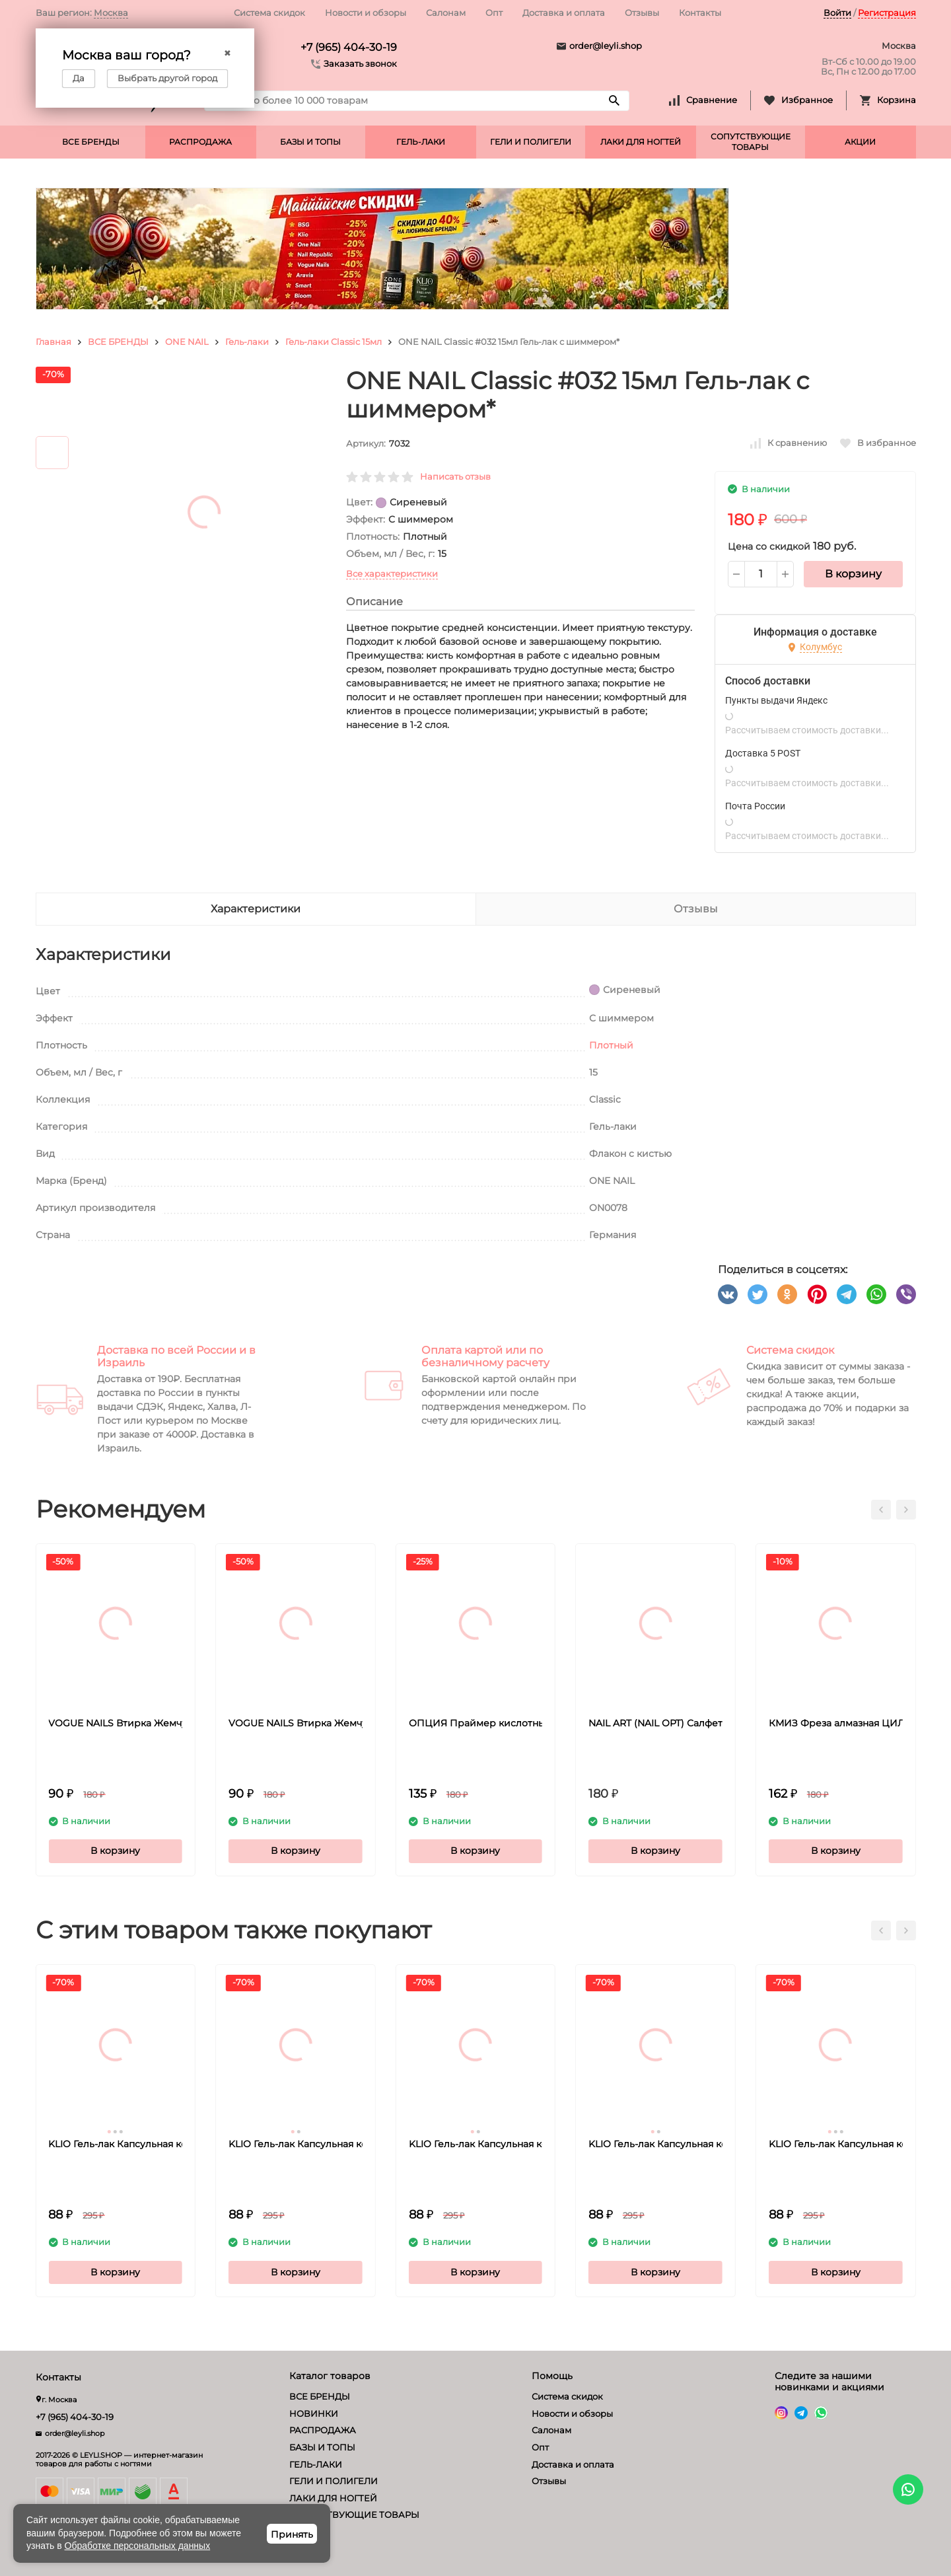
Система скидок (269, 12)
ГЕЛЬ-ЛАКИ (420, 142)
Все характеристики (392, 573)
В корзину (853, 574)
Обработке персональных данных (138, 2545)
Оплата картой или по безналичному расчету (485, 1356)
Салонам (446, 12)
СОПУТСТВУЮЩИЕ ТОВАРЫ (751, 141)
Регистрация (887, 12)
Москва (111, 12)
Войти (837, 12)
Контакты (700, 12)
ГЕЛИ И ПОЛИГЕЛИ (530, 142)
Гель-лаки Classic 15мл (333, 341)
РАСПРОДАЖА (200, 142)
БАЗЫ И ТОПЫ (310, 142)
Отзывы (642, 12)
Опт (494, 12)
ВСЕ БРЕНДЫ (91, 142)
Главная (53, 341)
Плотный (611, 1045)
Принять (292, 2534)
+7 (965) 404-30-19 (348, 47)
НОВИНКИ (313, 2413)
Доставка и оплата (563, 12)
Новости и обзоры (365, 12)
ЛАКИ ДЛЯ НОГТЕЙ (640, 142)
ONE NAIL (187, 341)
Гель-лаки (247, 341)
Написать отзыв (455, 476)
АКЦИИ (860, 142)
